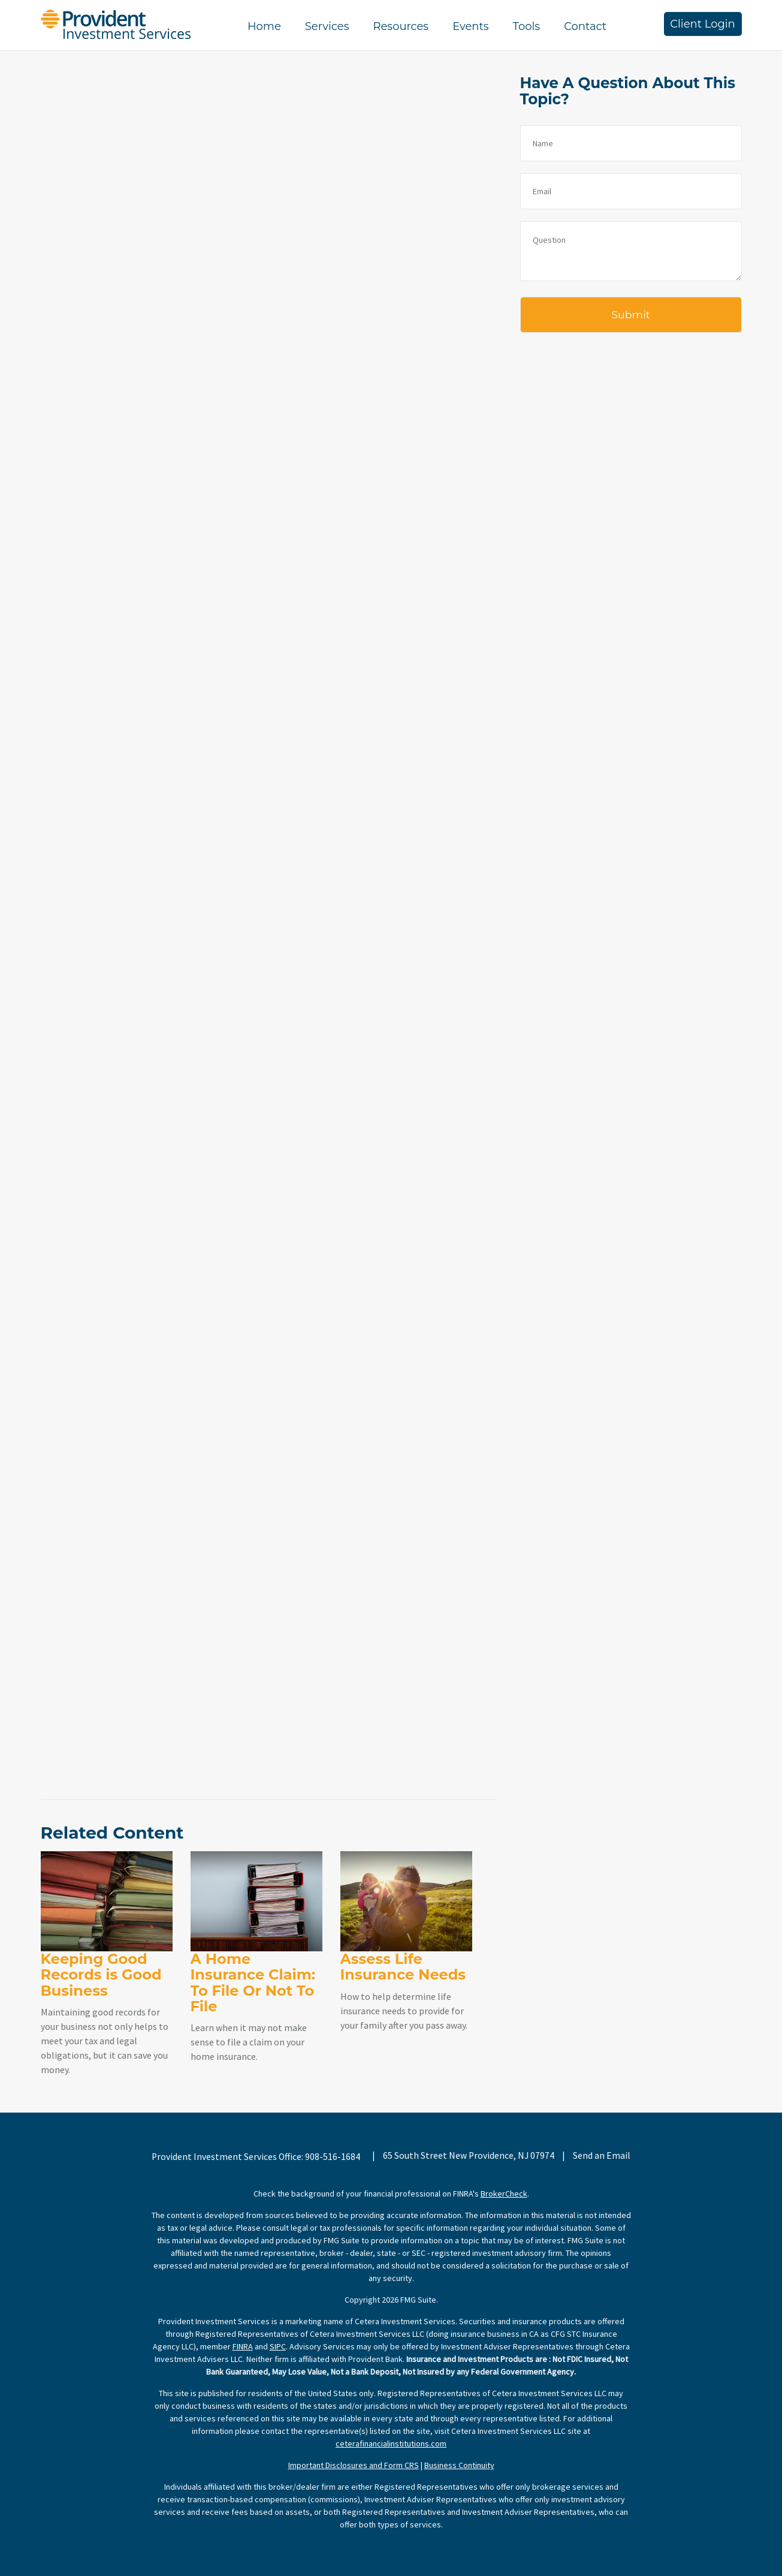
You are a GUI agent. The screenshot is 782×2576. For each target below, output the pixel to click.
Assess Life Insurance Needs (403, 1966)
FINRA (243, 2346)
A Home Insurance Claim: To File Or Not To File (253, 1982)
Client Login (702, 24)
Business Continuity (459, 2465)
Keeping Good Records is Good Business (101, 1974)
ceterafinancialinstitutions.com (391, 2443)
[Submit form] (631, 315)
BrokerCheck (504, 2193)
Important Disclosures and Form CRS (353, 2465)
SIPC (278, 2346)
